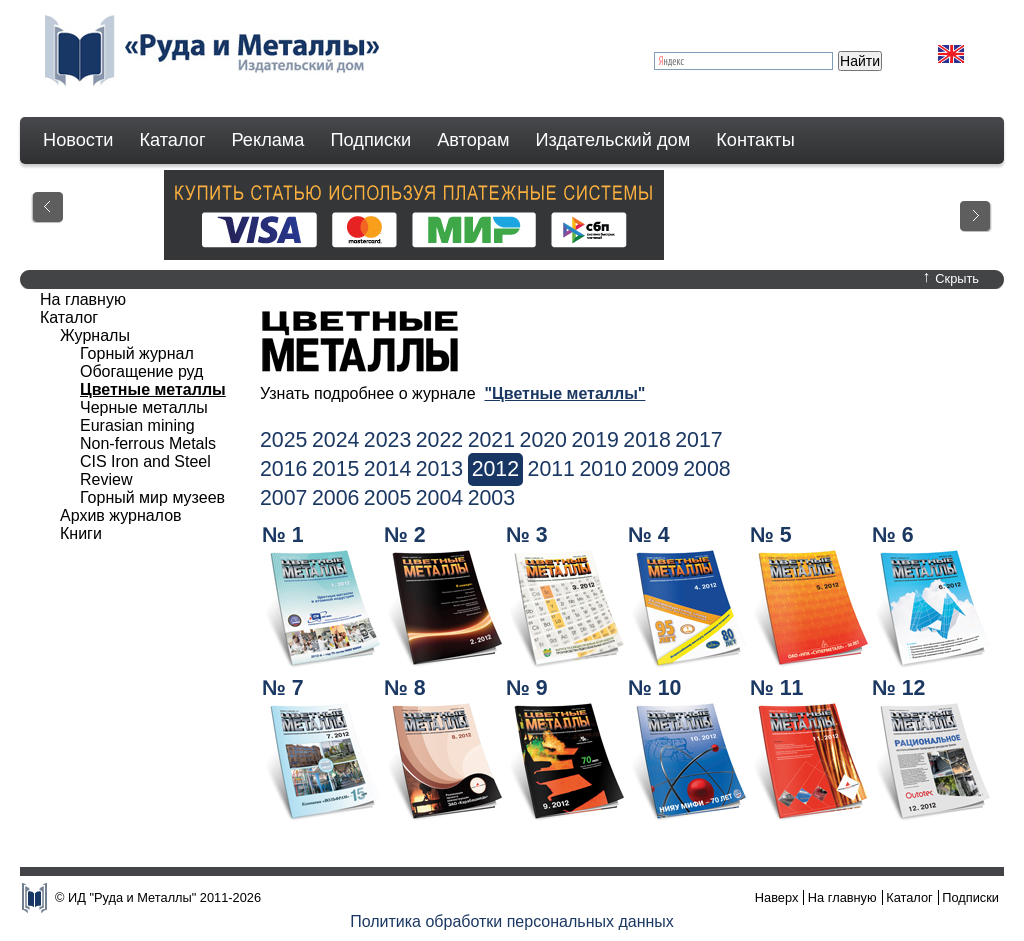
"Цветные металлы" (564, 393)
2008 (706, 469)
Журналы (95, 335)
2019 (594, 440)
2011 (551, 469)
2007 (283, 498)
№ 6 (893, 535)
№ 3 (527, 535)
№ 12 (898, 688)
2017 (698, 440)
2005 (387, 498)
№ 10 (654, 688)
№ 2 (405, 535)
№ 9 (527, 688)
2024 (335, 440)
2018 (646, 440)
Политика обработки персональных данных (512, 921)
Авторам (473, 140)
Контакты (755, 140)
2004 (439, 498)
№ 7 (283, 688)
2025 (283, 440)
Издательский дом (613, 140)
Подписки (371, 140)
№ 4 (649, 535)
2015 (335, 469)
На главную (83, 299)
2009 (654, 469)
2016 (283, 469)
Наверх (777, 897)
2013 (439, 469)
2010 (602, 469)
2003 (491, 498)
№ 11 (776, 688)
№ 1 (283, 535)
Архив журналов (121, 515)
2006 (335, 498)
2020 (543, 440)
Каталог (172, 140)
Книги (81, 533)
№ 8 (405, 688)
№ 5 (771, 535)
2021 (491, 440)
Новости (78, 140)
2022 (439, 440)
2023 (387, 440)
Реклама (268, 140)
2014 (387, 469)
